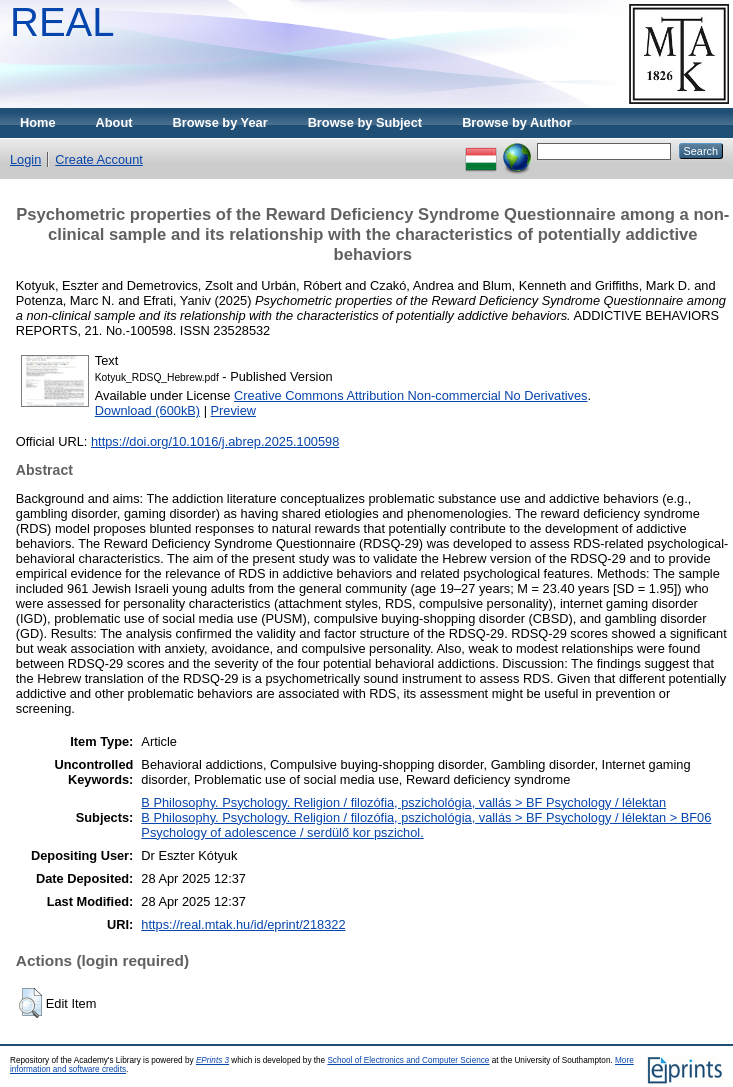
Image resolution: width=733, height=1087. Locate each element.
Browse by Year (220, 122)
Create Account (99, 159)
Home (38, 122)
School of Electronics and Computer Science (408, 1060)
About (114, 122)
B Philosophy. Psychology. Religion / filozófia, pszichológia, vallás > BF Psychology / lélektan (403, 802)
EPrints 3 (212, 1060)
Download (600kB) (147, 410)
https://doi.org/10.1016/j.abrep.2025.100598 (215, 441)
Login (25, 159)
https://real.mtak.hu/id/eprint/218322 (243, 924)
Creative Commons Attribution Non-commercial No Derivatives (410, 395)
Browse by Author (517, 122)
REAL (62, 22)
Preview (234, 410)
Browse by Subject (365, 122)
